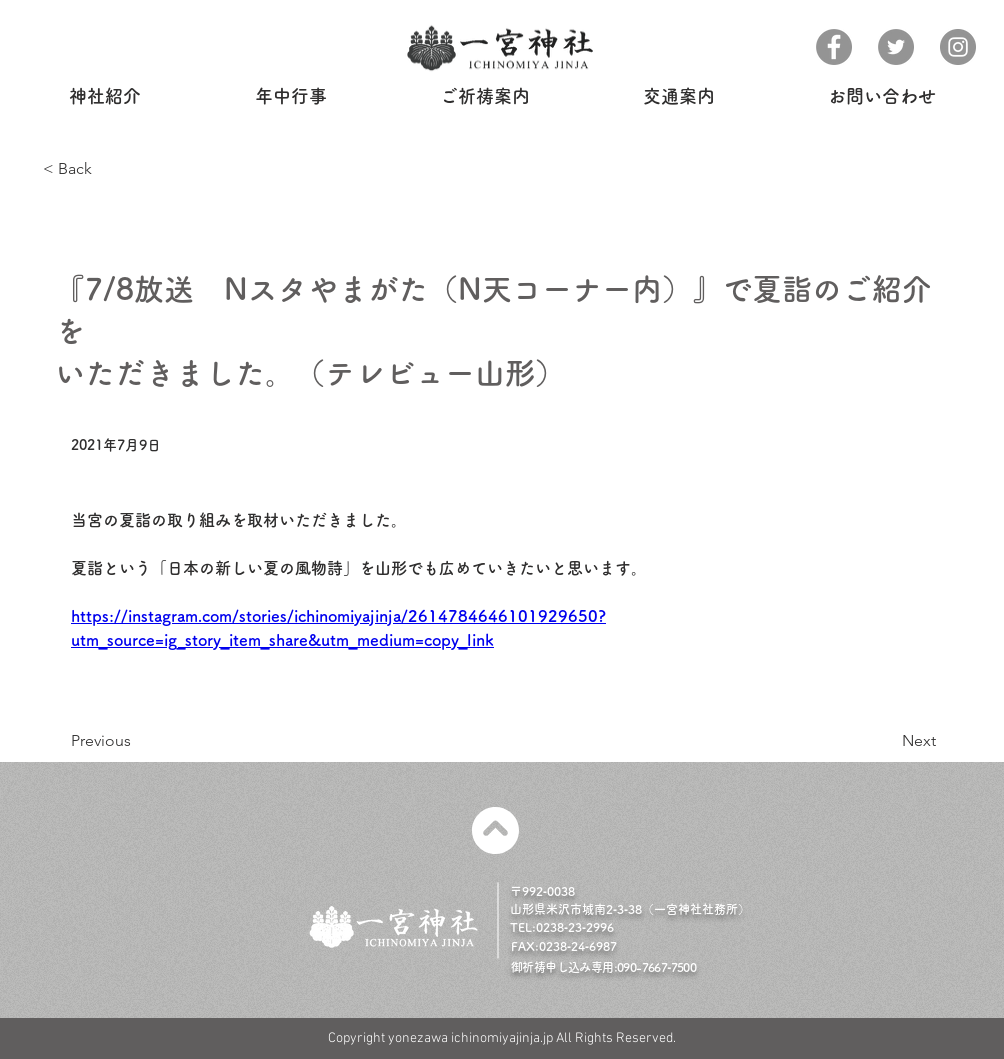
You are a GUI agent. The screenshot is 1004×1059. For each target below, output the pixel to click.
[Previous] (147, 741)
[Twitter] (896, 47)
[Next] (878, 741)
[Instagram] (958, 47)
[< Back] (109, 169)
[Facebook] (834, 47)
